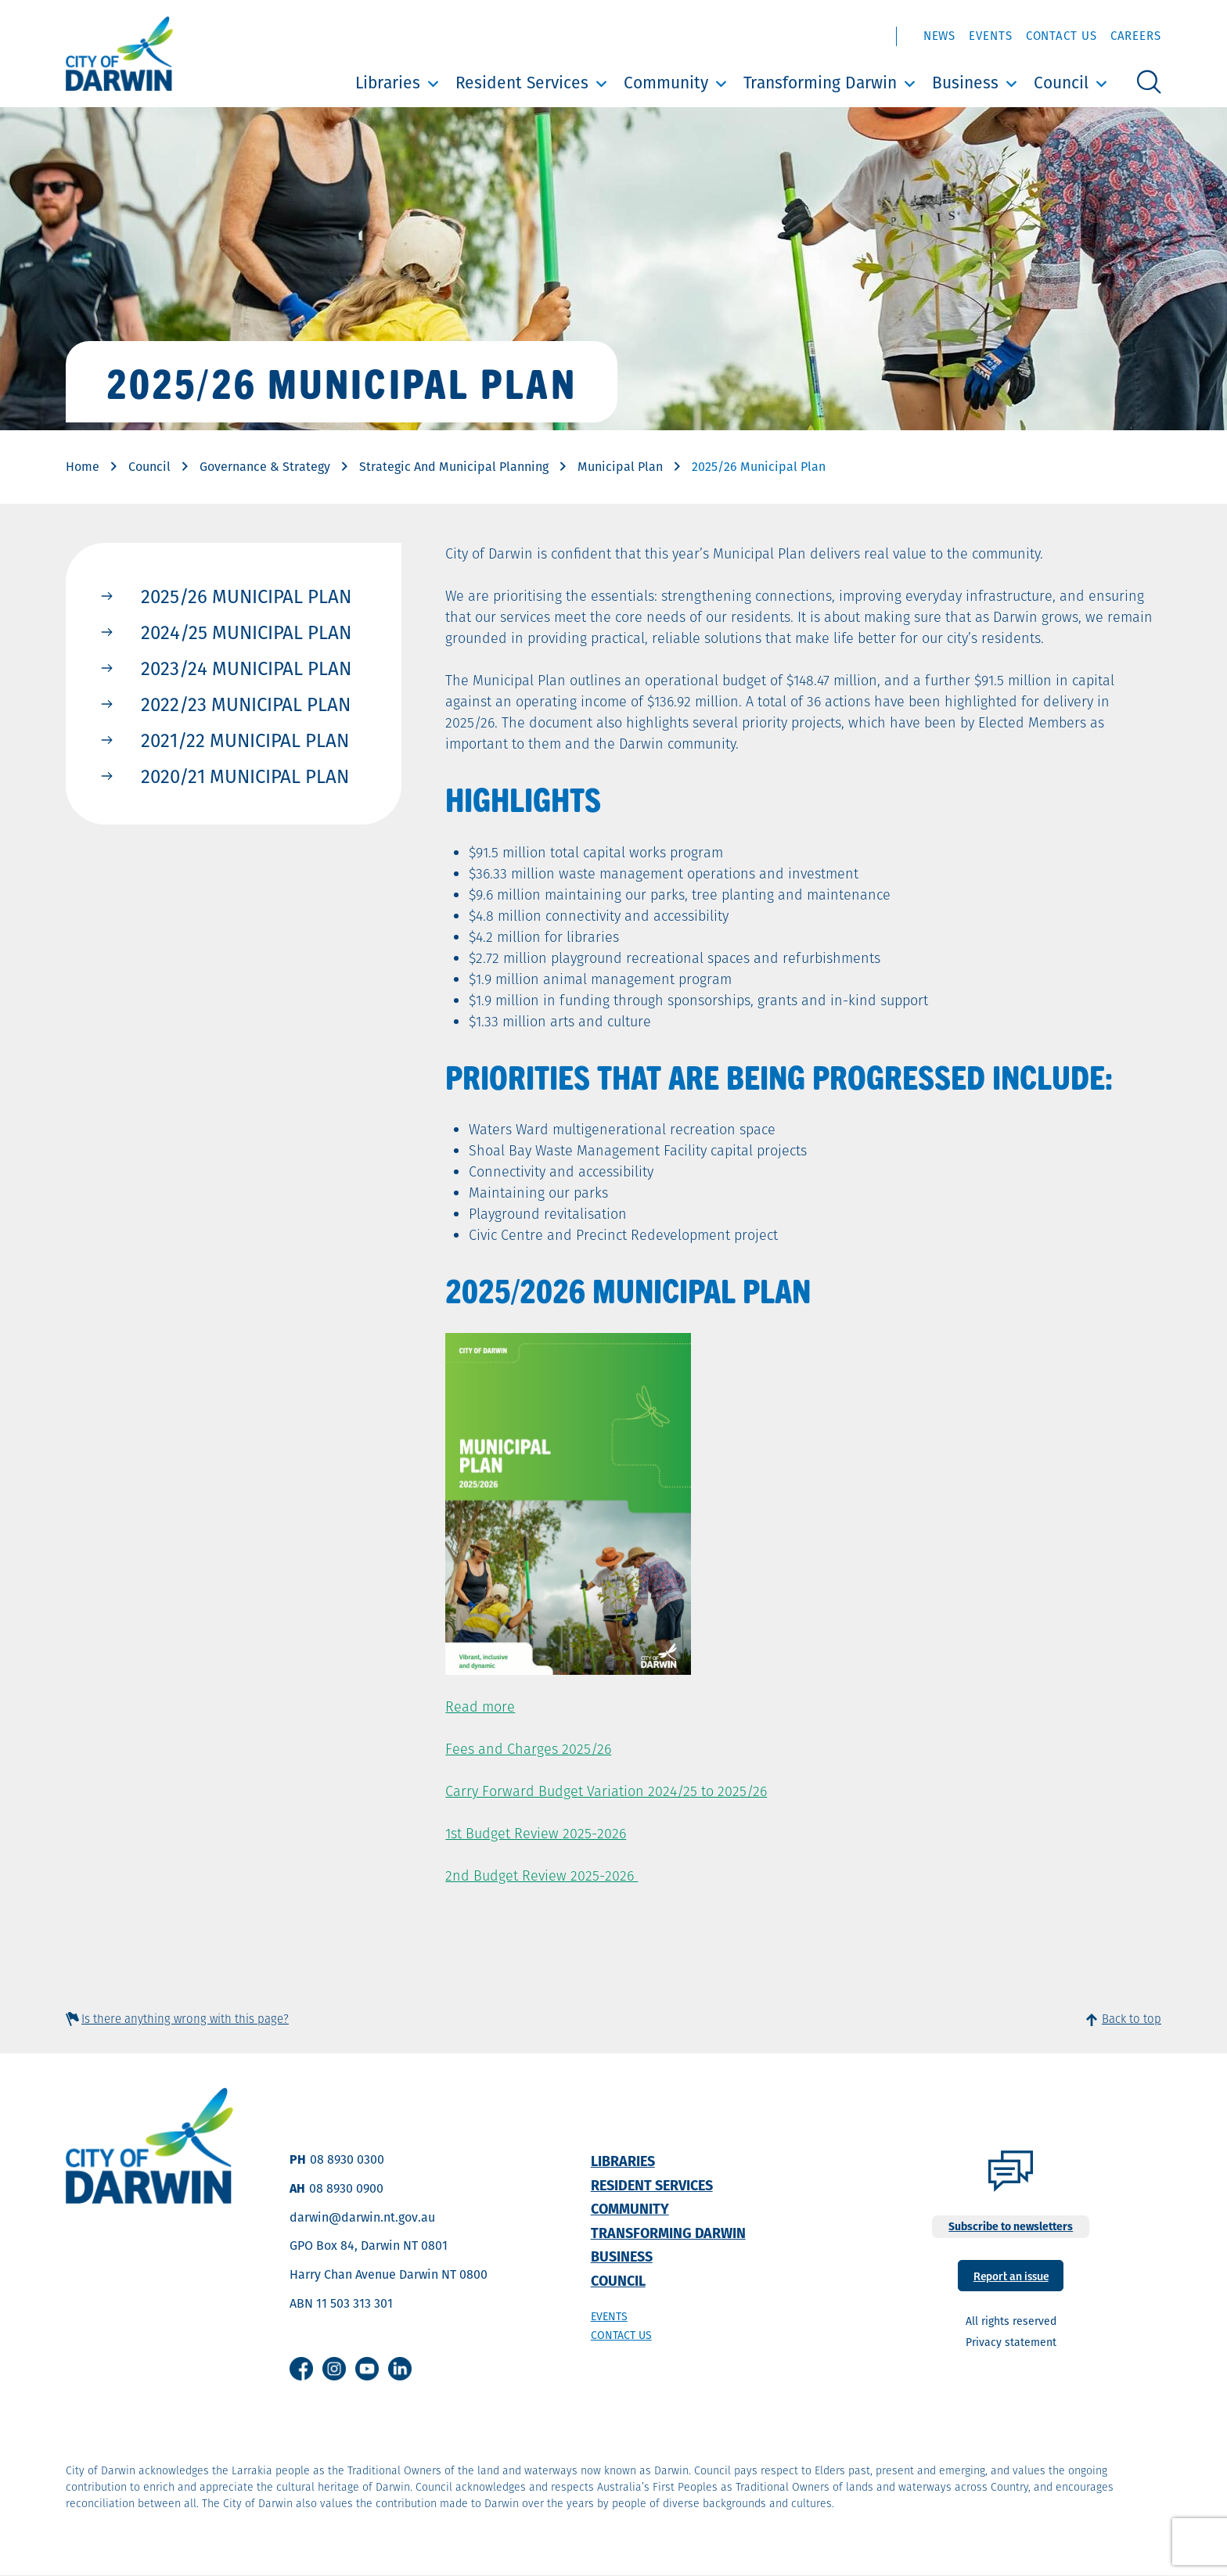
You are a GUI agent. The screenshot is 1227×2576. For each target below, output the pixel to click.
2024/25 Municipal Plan (246, 632)
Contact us (621, 2335)
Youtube (367, 2368)
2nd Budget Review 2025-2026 (541, 1875)
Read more (480, 1706)
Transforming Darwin (820, 82)
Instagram (334, 2368)
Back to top (1131, 2018)
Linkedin (400, 2368)
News (939, 35)
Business (965, 82)
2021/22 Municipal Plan (245, 740)
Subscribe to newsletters (1010, 2226)
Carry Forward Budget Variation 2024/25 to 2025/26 (606, 1791)
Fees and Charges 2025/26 (528, 1749)
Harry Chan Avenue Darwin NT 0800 (389, 2274)
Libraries (387, 82)
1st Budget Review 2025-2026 (535, 1833)
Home (82, 467)
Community (666, 82)
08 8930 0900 (346, 2188)
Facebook (301, 2368)
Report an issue (1011, 2275)
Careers (1135, 35)
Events (990, 35)
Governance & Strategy (265, 467)
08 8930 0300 (347, 2159)
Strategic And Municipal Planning (454, 467)
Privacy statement (1011, 2342)
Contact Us (1061, 35)
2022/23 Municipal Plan (246, 704)
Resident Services (521, 82)
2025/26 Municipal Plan (246, 596)
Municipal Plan (620, 467)
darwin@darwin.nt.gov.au (362, 2217)
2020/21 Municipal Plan (245, 776)
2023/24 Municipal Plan (246, 668)
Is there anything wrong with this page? (185, 2018)
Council (1061, 82)
